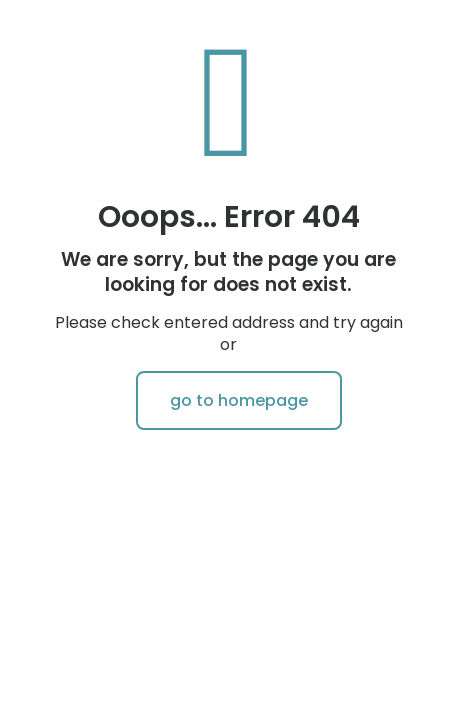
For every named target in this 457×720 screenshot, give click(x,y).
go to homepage (239, 400)
